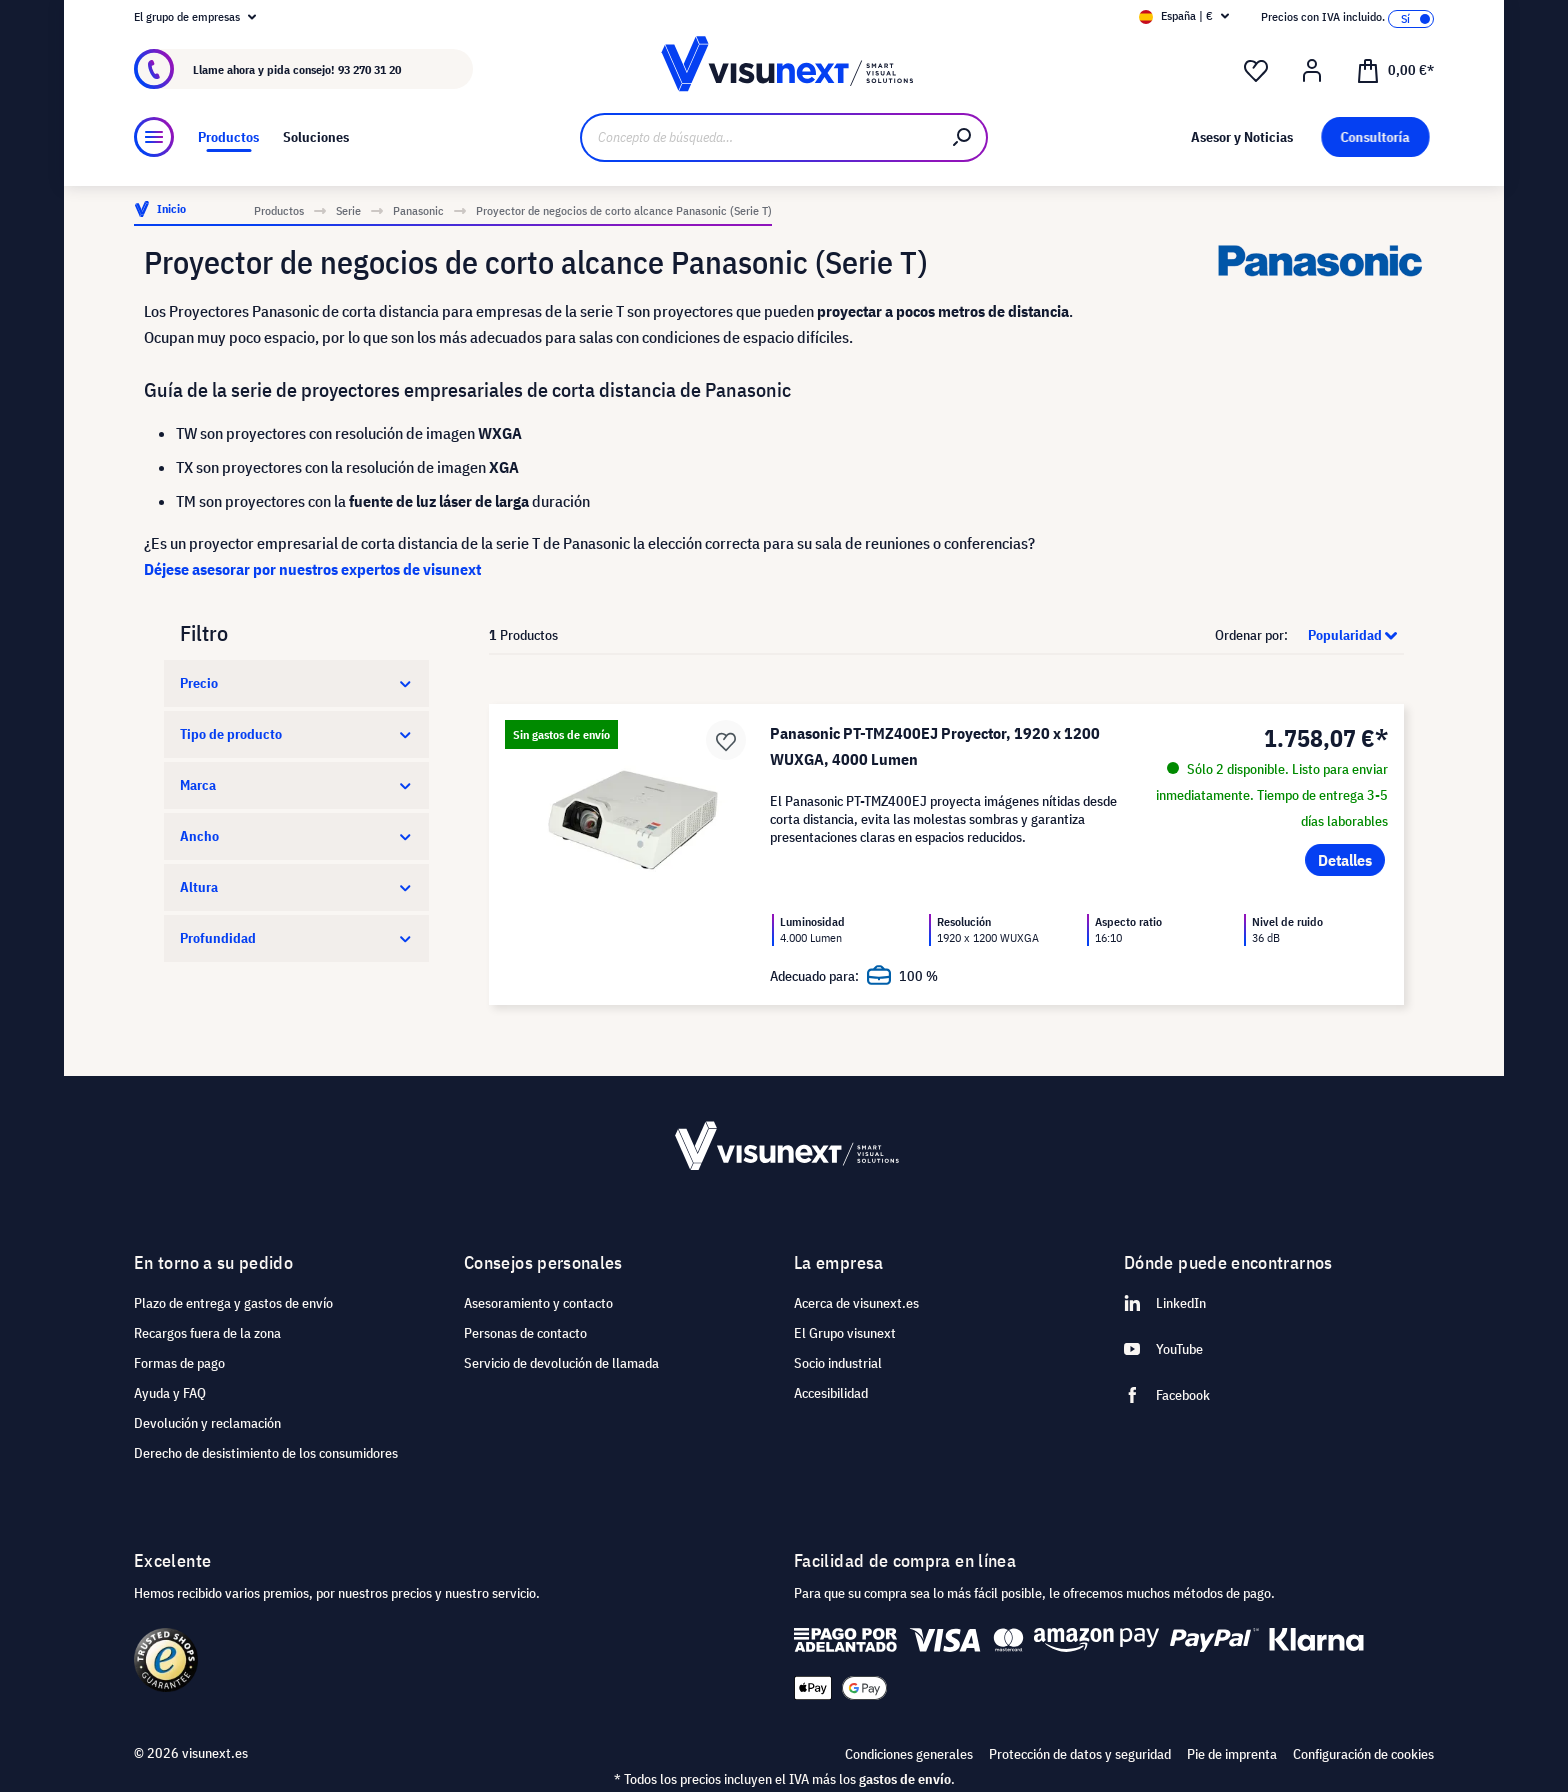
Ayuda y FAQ (170, 1393)
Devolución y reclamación (207, 1423)
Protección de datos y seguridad (1080, 1754)
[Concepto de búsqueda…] (759, 137)
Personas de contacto (525, 1333)
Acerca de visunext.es (856, 1303)
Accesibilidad (831, 1393)
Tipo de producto (296, 734)
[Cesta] (1395, 69)
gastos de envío (905, 1779)
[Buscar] (963, 137)
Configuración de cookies (1363, 1754)
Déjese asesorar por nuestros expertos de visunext (312, 569)
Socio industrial (838, 1363)
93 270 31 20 (369, 69)
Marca (296, 785)
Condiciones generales (909, 1754)
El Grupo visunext (845, 1333)
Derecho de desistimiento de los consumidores (266, 1453)
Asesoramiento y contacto (538, 1303)
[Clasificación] (1347, 635)
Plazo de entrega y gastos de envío (233, 1303)
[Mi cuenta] (1312, 71)
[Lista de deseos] (1256, 71)
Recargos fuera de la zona (207, 1333)
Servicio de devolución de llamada (561, 1363)
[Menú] (154, 137)
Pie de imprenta (1232, 1754)
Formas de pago (179, 1363)
